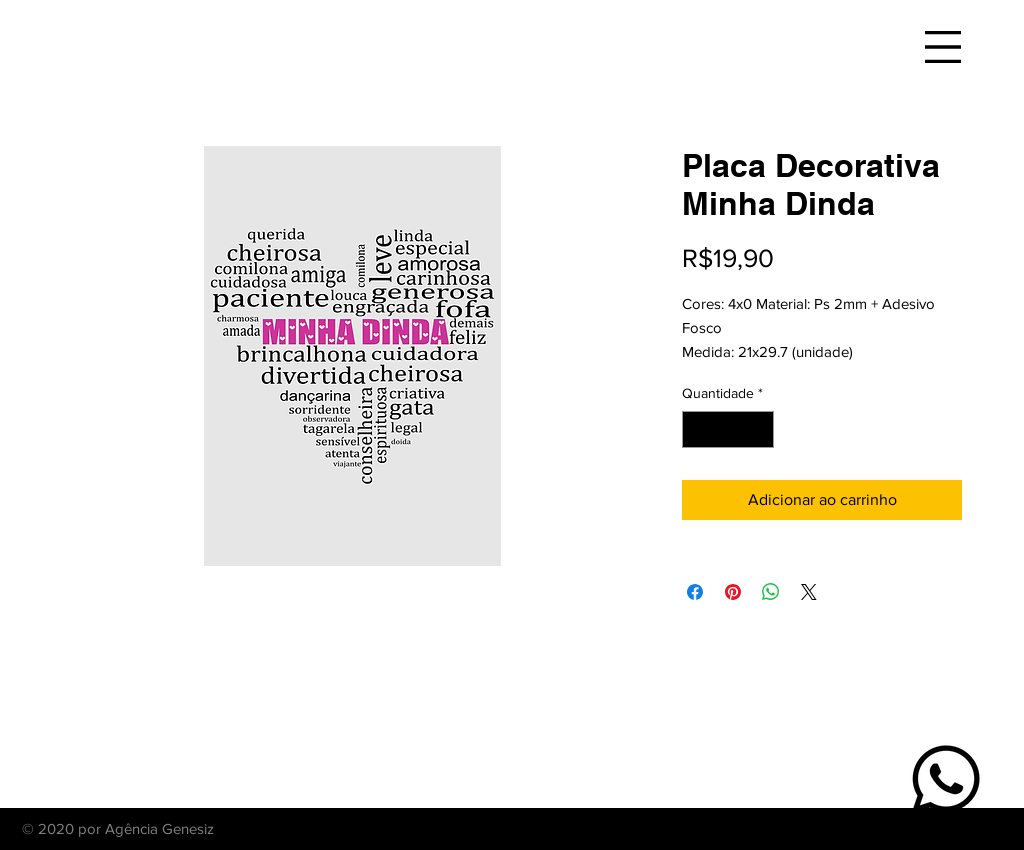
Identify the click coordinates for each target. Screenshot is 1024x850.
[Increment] (758, 429)
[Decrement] (697, 429)
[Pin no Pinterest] (733, 592)
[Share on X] (809, 592)
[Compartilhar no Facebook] (695, 592)
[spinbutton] (728, 429)
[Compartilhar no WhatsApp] (771, 592)
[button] (943, 47)
